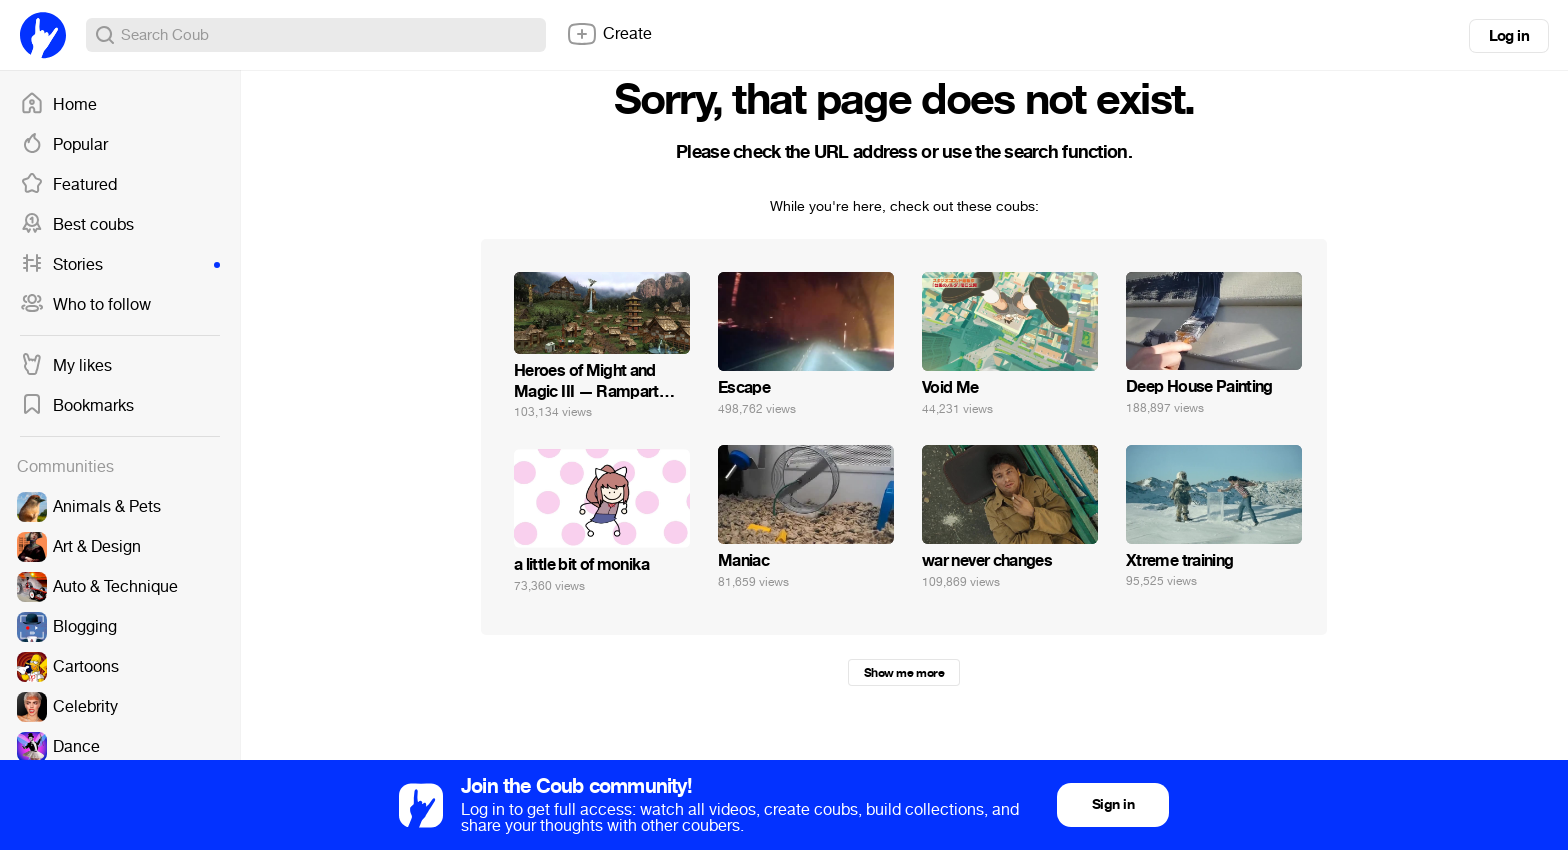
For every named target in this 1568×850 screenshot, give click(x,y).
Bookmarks (77, 406)
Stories (120, 265)
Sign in (1113, 804)
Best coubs (77, 225)
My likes (66, 366)
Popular (64, 145)
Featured (68, 185)
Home (58, 105)
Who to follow (85, 305)
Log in (1509, 36)
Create (609, 34)
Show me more (904, 673)
